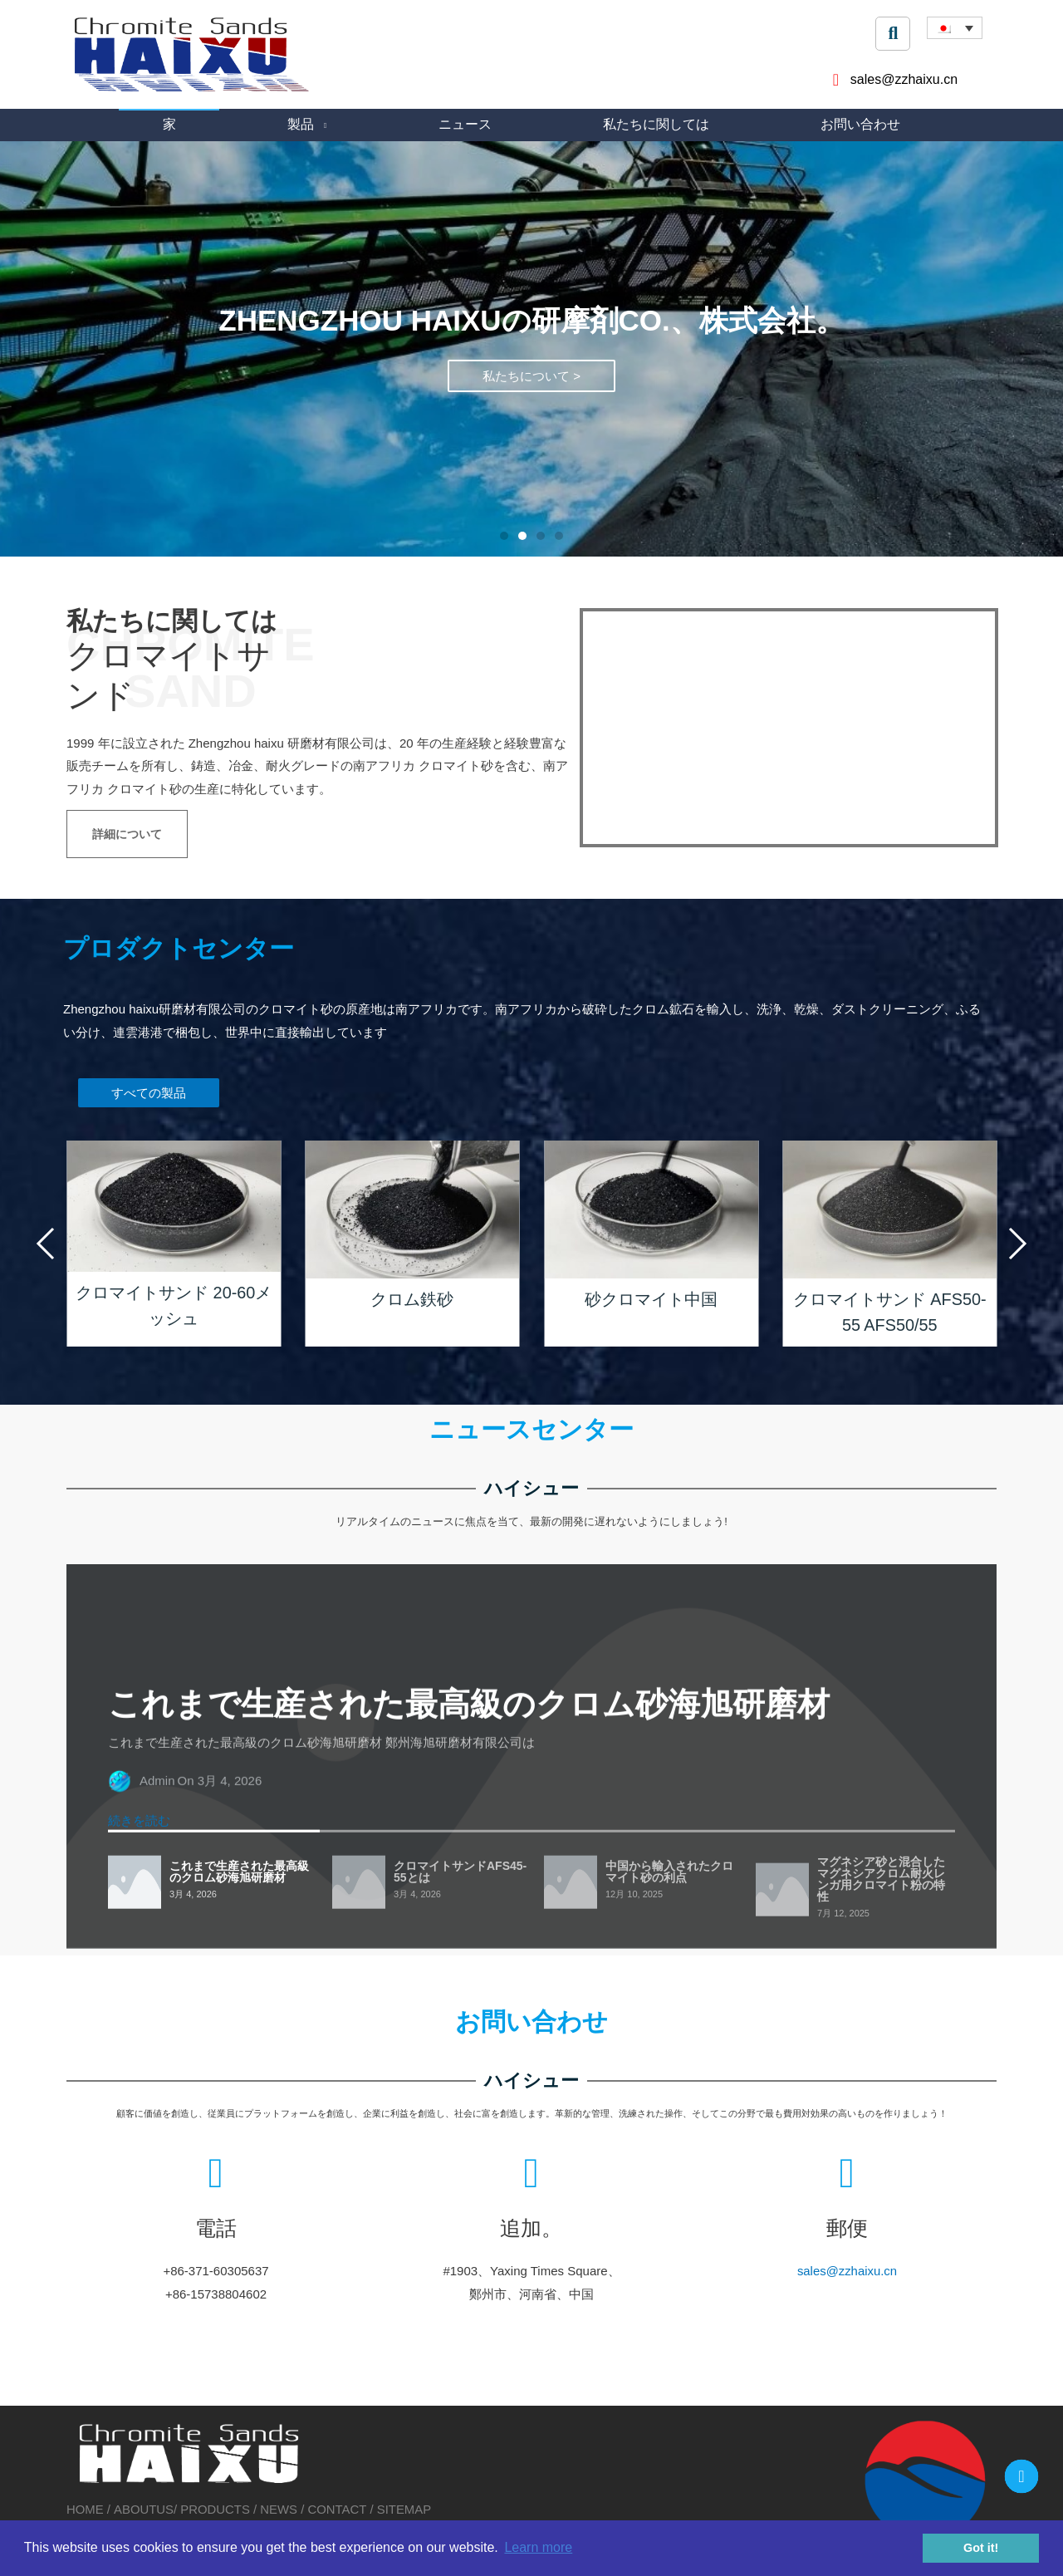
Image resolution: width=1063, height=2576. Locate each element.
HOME (86, 2507)
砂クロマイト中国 (651, 1299)
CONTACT (338, 2507)
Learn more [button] (538, 2547)
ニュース (465, 124)
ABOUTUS (144, 2507)
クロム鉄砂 (411, 1299)
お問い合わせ (860, 124)
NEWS (279, 2507)
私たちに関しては (656, 124)
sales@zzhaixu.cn (629, 2241)
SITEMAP (405, 2507)
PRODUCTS (216, 2507)
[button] (504, 536)
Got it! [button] (980, 2547)
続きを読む (139, 2197)
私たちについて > (531, 403)
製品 (300, 124)
